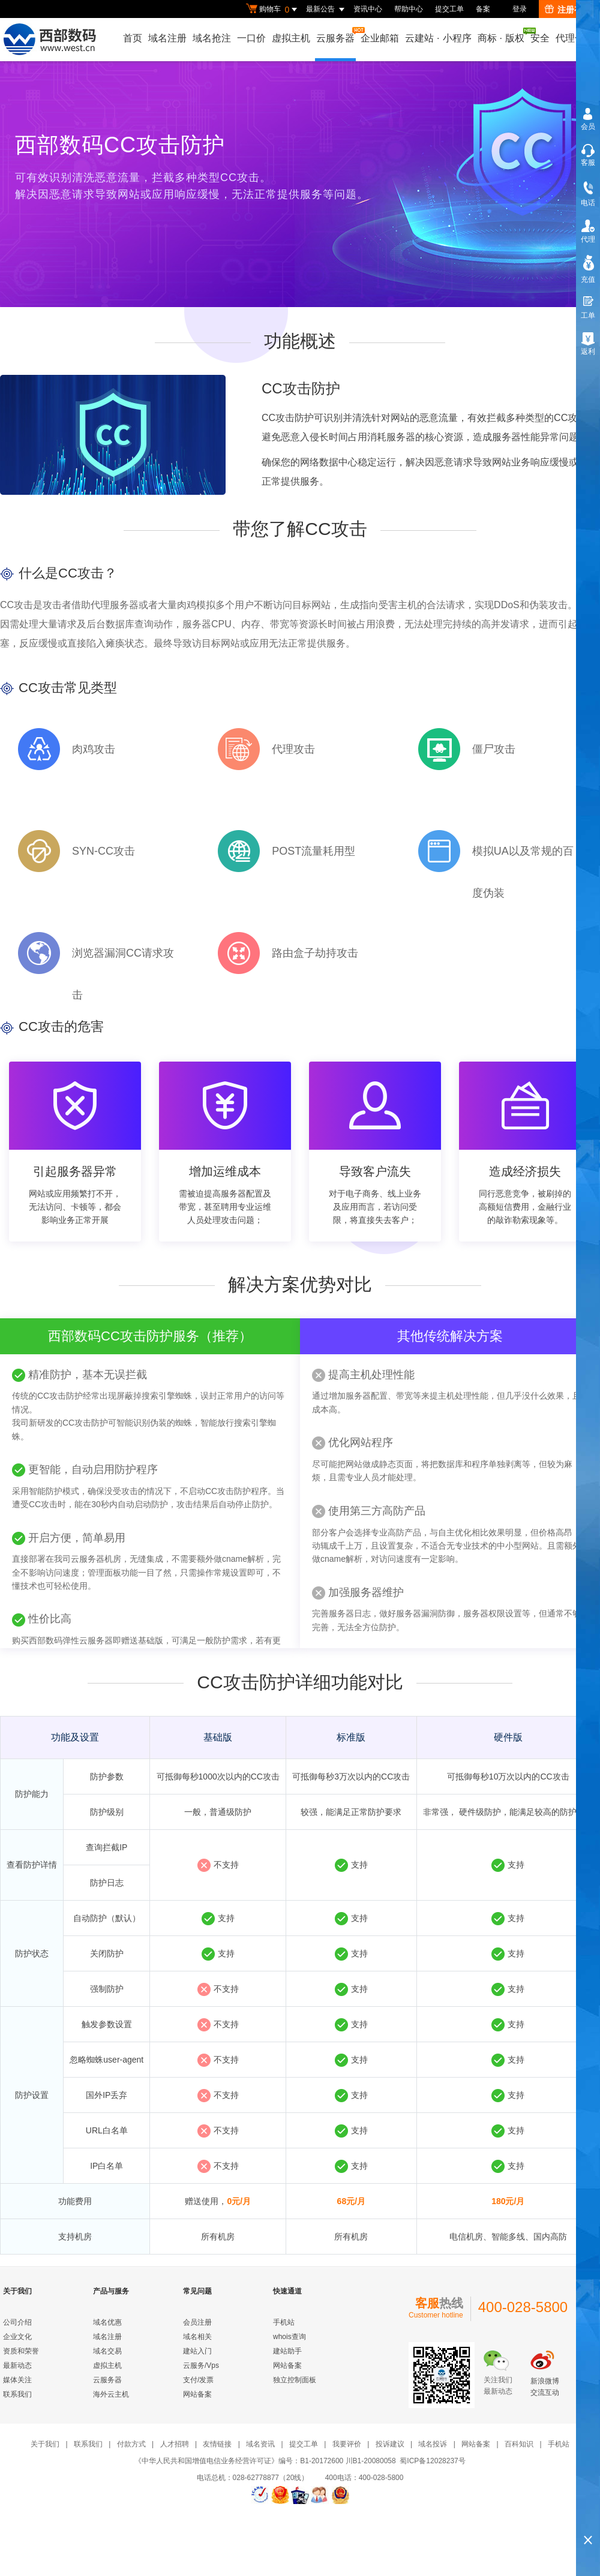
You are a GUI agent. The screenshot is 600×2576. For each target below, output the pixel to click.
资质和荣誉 (21, 2351)
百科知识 (519, 2444)
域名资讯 (260, 2444)
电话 (588, 203)
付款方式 (131, 2444)
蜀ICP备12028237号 (432, 2461)
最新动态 (17, 2365)
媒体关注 (17, 2380)
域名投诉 (432, 2444)
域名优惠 (107, 2322)
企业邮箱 (380, 38)
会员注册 (197, 2322)
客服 (588, 162)
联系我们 (17, 2394)
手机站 (284, 2322)
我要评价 (346, 2444)
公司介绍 (17, 2322)
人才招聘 (174, 2444)
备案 (483, 9)
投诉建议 (390, 2444)
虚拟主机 (291, 38)
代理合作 (575, 38)
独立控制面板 (294, 2380)
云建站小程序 (438, 38)
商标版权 (502, 35)
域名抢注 (212, 38)
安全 (540, 38)
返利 (588, 351)
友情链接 (217, 2444)
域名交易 (107, 2351)
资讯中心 (367, 9)
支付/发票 (198, 2380)
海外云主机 (111, 2394)
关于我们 (45, 2444)
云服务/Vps (201, 2365)
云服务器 (336, 35)
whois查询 (289, 2336)
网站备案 (197, 2394)
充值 (588, 279)
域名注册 (167, 38)
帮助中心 (408, 9)
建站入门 (197, 2351)
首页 (132, 38)
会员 (588, 126)
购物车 (273, 10)
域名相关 (197, 2336)
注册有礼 (568, 9)
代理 (588, 239)
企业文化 (17, 2336)
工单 (588, 315)
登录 (519, 9)
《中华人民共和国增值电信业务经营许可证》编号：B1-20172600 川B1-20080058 (264, 2461)
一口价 (251, 38)
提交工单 (449, 9)
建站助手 (287, 2351)
